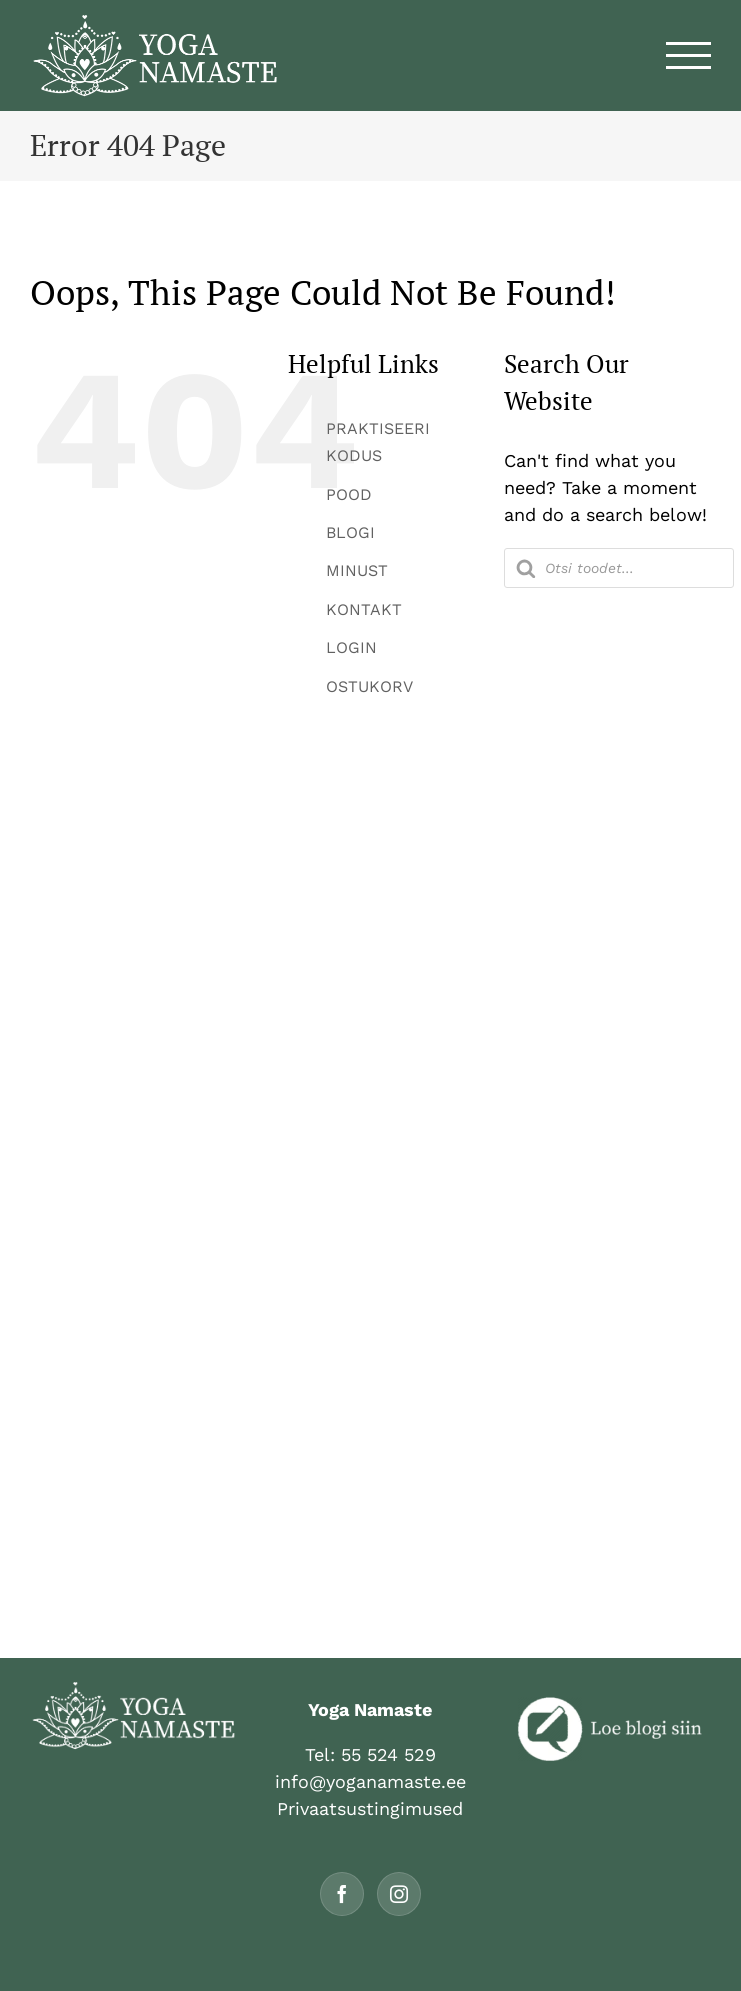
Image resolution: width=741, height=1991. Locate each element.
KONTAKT (364, 609)
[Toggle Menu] (689, 55)
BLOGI (350, 532)
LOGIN (351, 647)
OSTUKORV (369, 686)
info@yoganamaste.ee (370, 1781)
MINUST (357, 570)
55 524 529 (388, 1754)
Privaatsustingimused (370, 1808)
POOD (349, 494)
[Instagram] (399, 1894)
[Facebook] (342, 1894)
